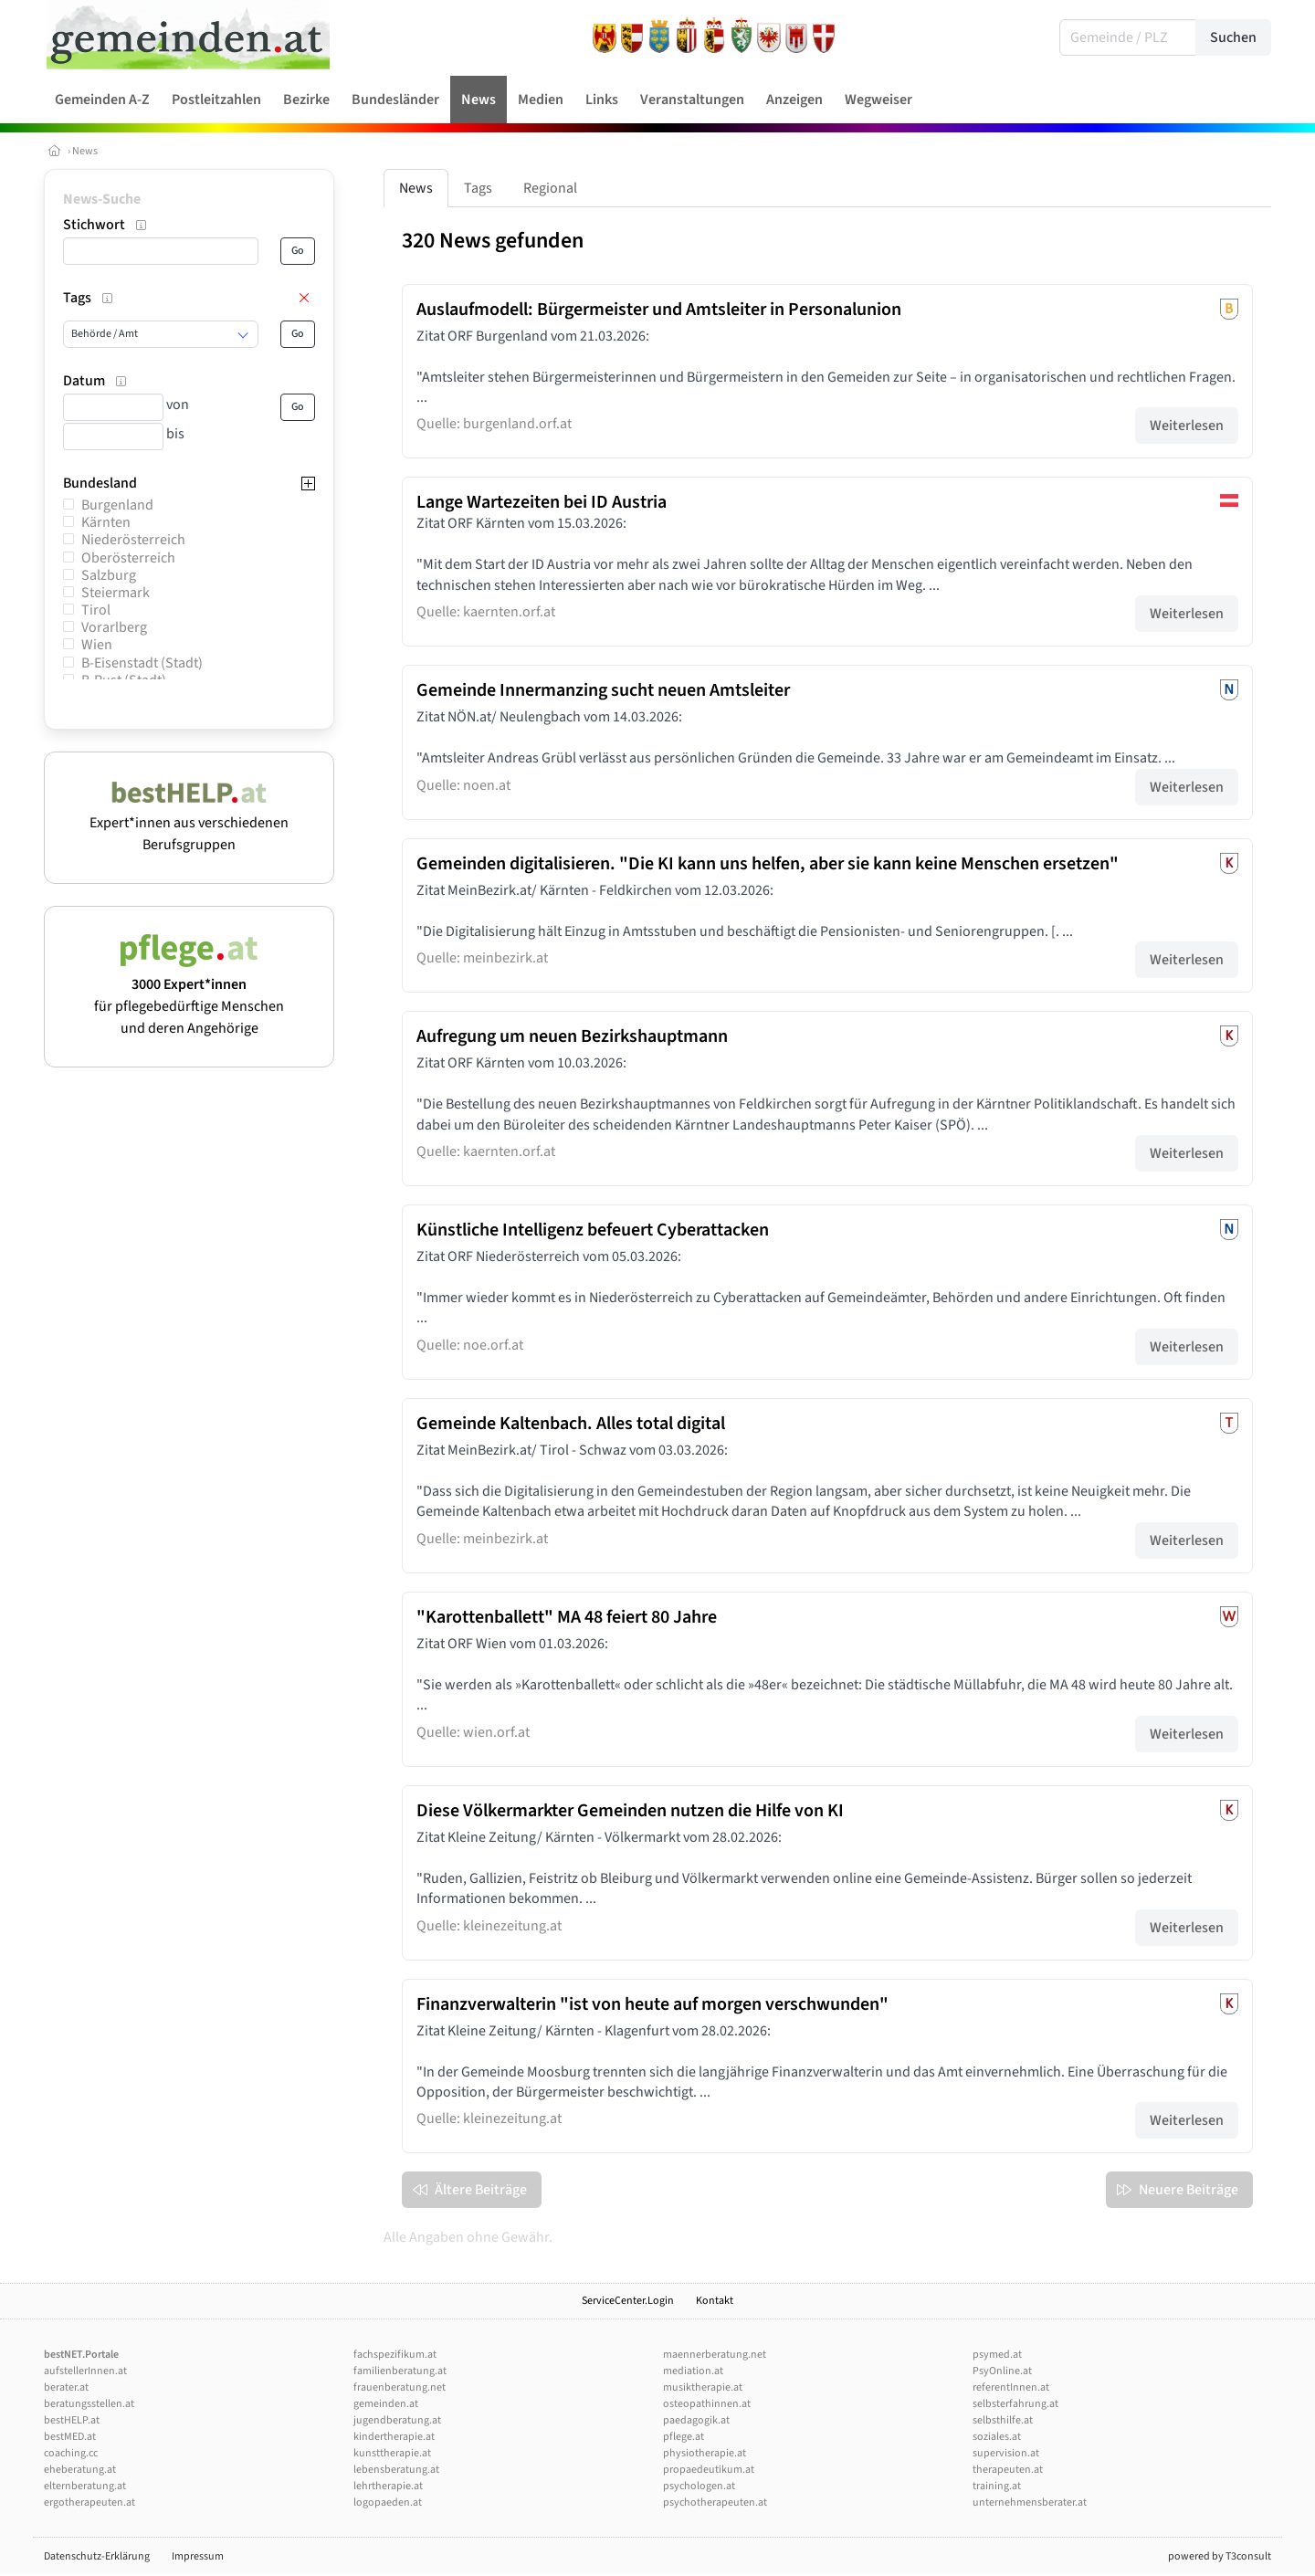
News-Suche (102, 199)
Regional (550, 188)
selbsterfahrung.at (1015, 2404)
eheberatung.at (80, 2469)
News (85, 151)
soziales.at (997, 2437)
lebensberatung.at (396, 2469)
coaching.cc (71, 2453)
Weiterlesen (1187, 425)
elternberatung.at (85, 2486)
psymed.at (997, 2354)
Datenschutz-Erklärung (97, 2556)
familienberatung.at (400, 2371)
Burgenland (117, 505)
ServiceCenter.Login (628, 2300)
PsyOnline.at (1002, 2371)
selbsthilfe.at (1003, 2420)
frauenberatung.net (399, 2387)
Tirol (95, 610)
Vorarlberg (114, 627)
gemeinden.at (385, 2404)
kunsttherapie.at (392, 2453)
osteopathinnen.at (707, 2404)
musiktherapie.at (702, 2387)
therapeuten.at (1008, 2469)
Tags (478, 188)
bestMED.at (70, 2437)
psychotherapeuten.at (715, 2502)
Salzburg (108, 575)
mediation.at (693, 2371)
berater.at (66, 2387)
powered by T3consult (1219, 2556)
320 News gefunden (493, 241)
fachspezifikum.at (395, 2354)
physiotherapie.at (704, 2453)
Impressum (198, 2556)
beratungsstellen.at (89, 2404)
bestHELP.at (72, 2420)
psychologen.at (699, 2486)
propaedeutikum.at (708, 2469)
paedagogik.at (696, 2420)
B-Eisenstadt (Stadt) (142, 663)
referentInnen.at (1011, 2387)
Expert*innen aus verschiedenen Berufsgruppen (189, 823)
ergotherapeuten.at (89, 2502)
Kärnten (106, 522)
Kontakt (714, 2300)
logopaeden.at (387, 2502)
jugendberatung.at (397, 2420)
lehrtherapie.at (388, 2486)
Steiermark (115, 593)
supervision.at (1006, 2453)
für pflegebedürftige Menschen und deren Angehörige (189, 995)
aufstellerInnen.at (85, 2371)
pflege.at (683, 2437)
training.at (997, 2486)
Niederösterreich (133, 540)
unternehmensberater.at (1030, 2502)
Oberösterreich (128, 558)
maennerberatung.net (714, 2354)
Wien (96, 645)
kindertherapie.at (394, 2437)
